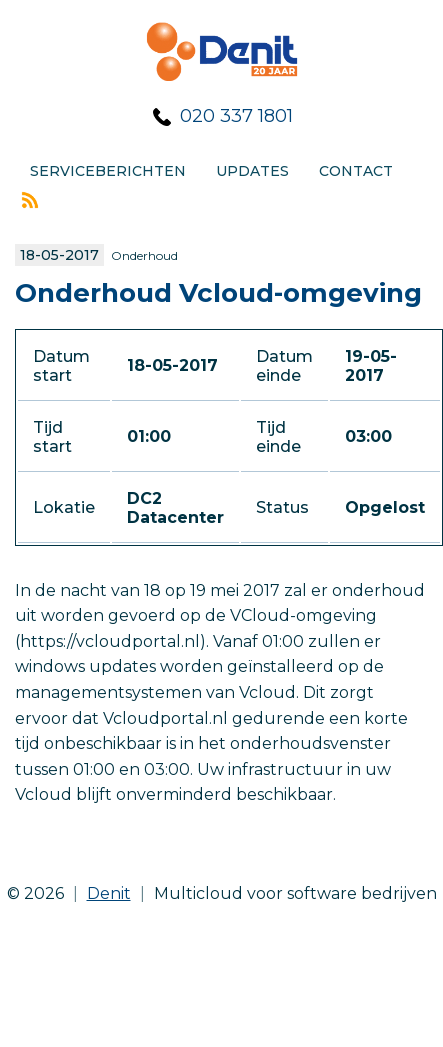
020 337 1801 (236, 116)
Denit (109, 893)
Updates (252, 171)
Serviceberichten (108, 171)
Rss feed (30, 200)
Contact (356, 171)
